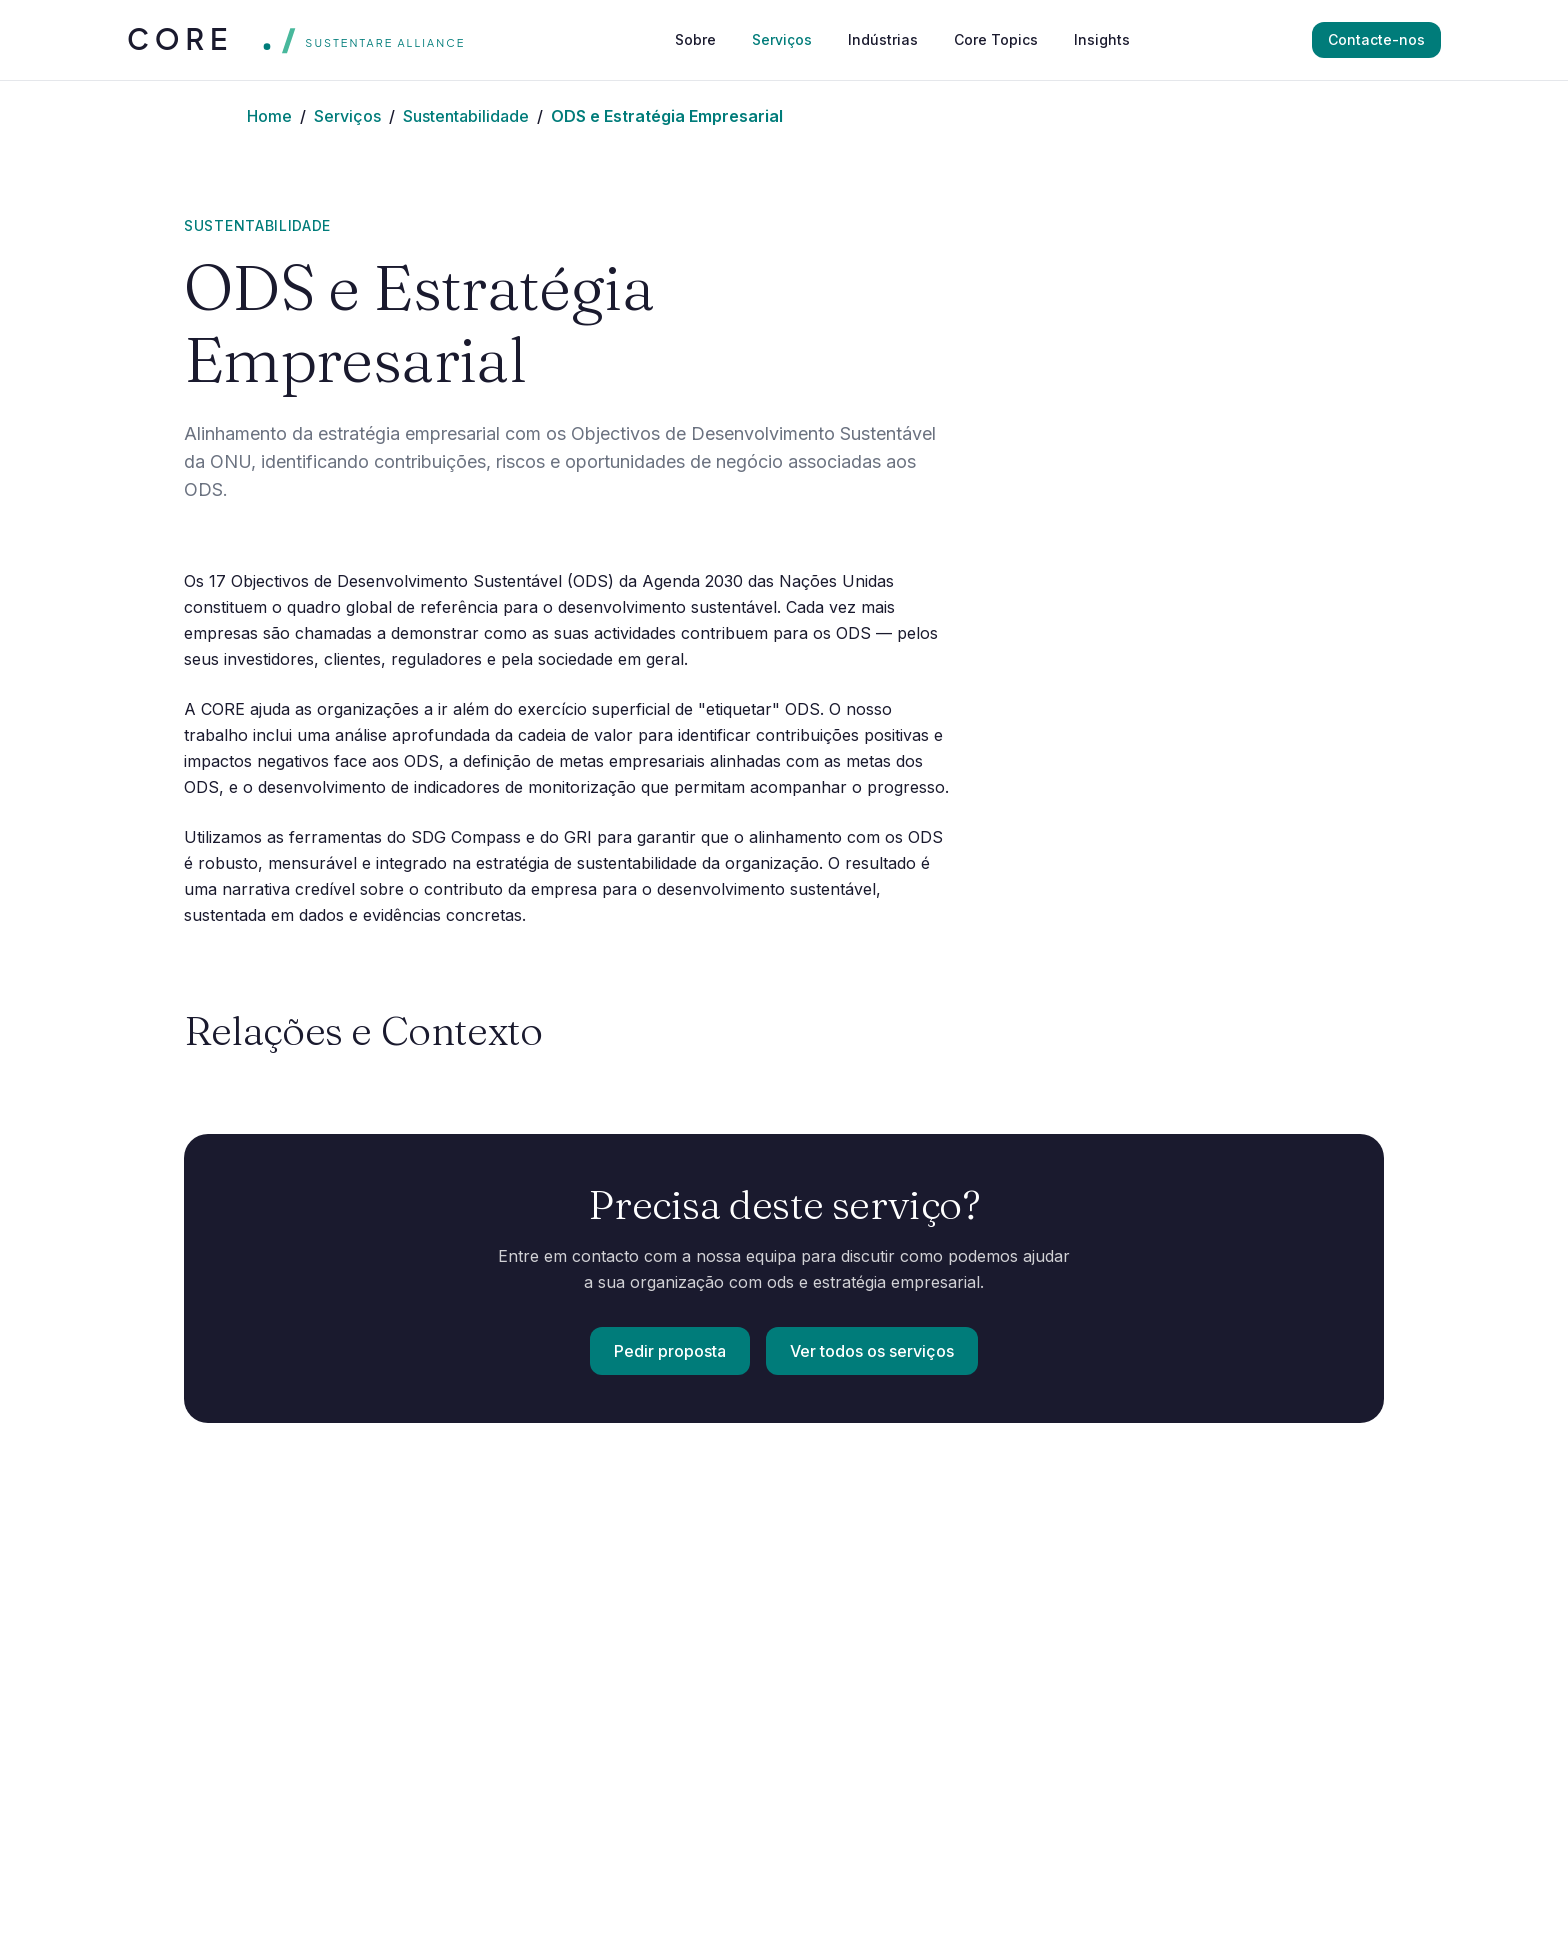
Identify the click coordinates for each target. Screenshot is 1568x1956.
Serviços (782, 39)
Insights (1102, 39)
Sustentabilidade (466, 116)
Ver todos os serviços (872, 1351)
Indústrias (883, 39)
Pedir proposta (670, 1351)
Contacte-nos (1376, 39)
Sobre (695, 39)
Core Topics (996, 39)
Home (269, 116)
